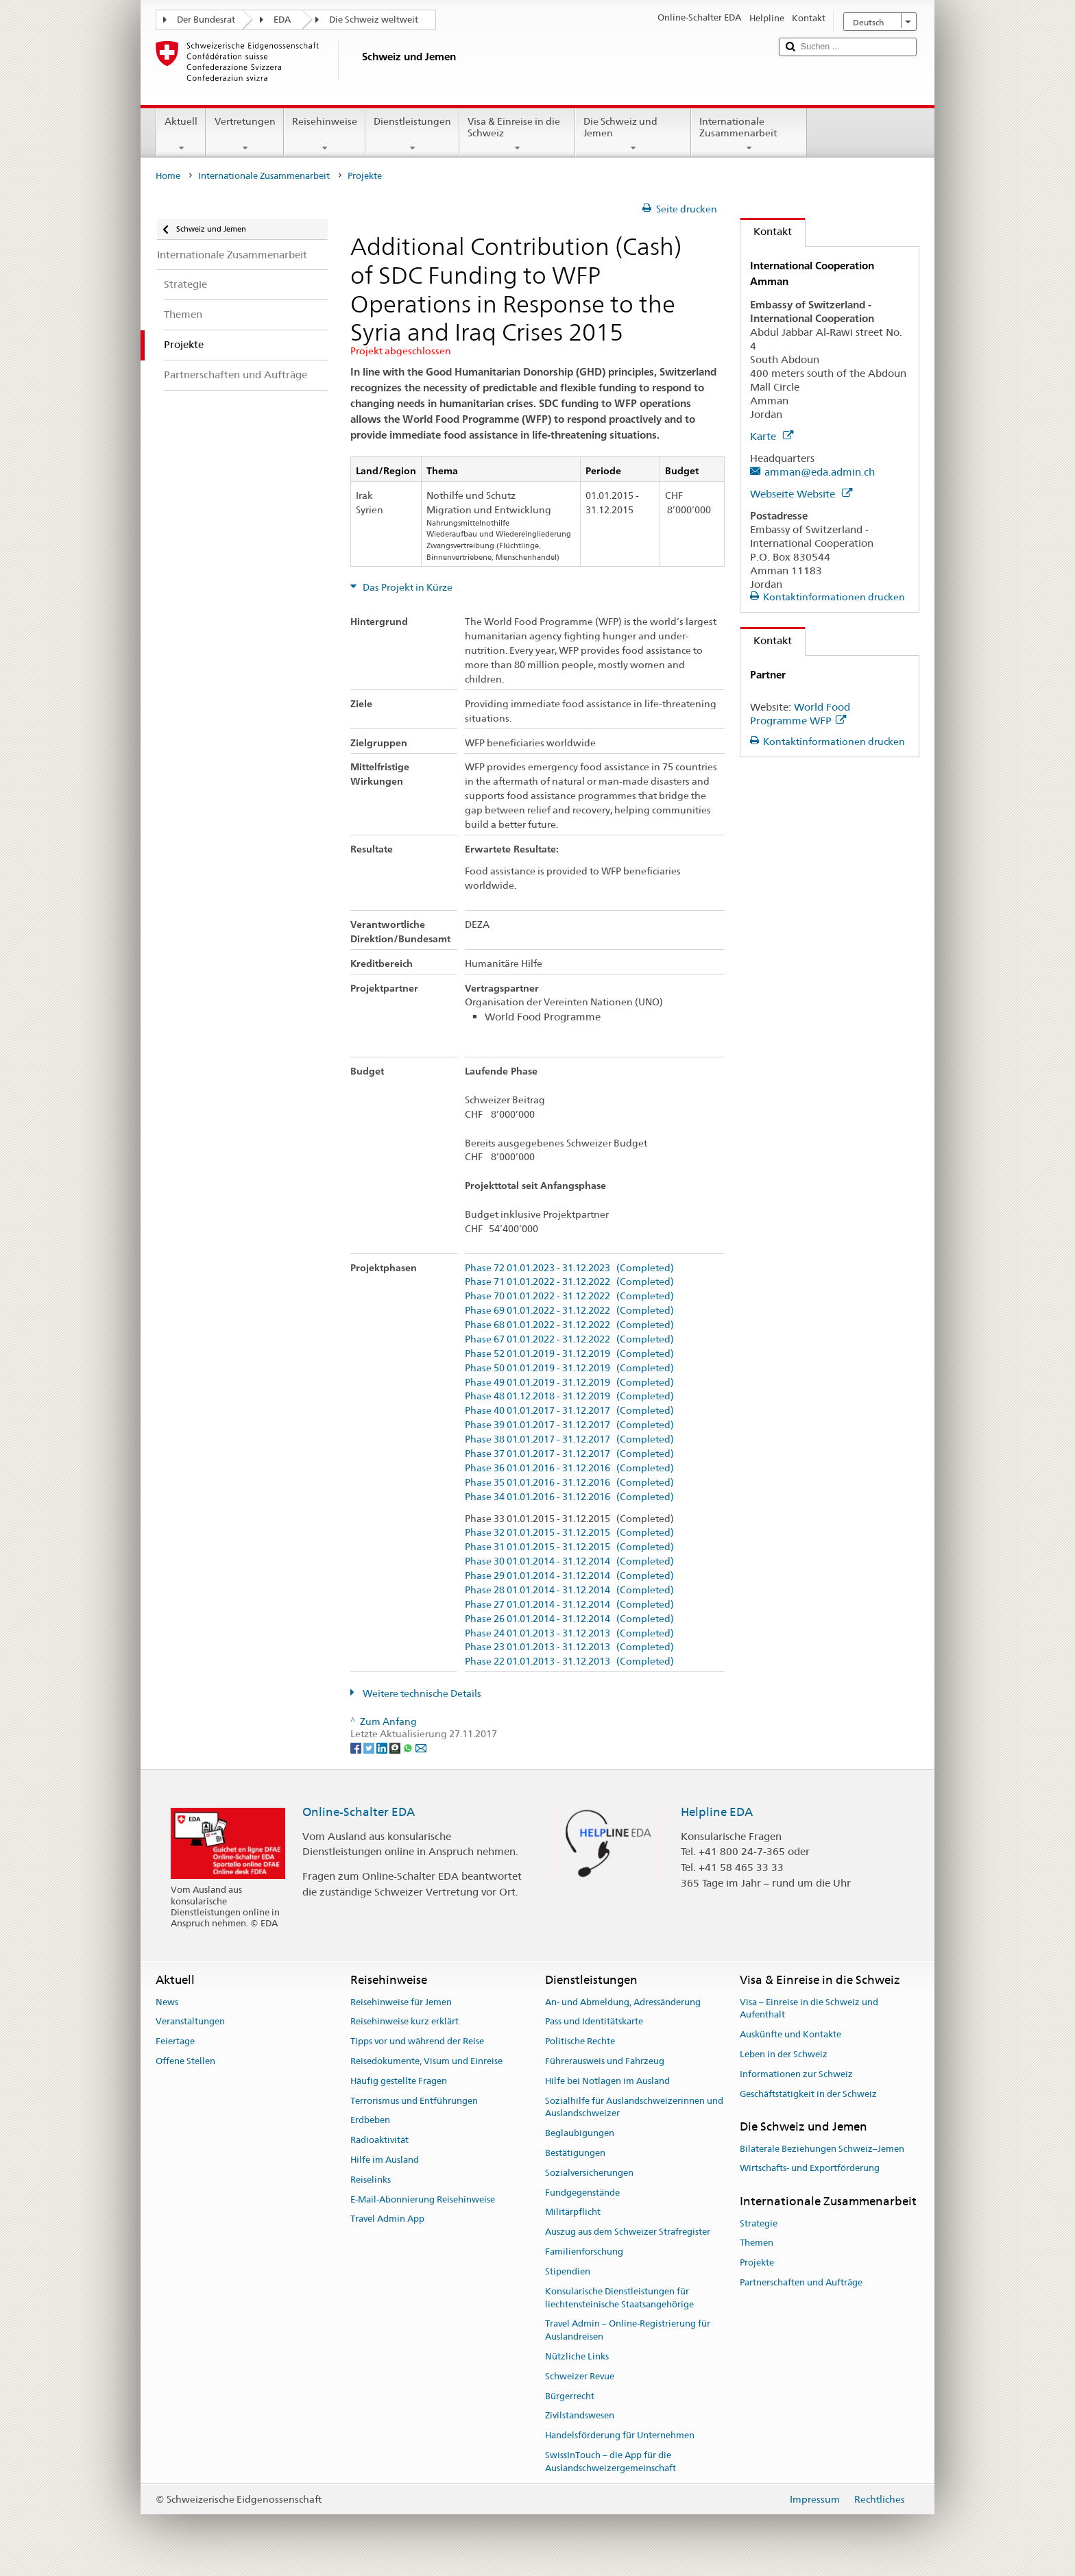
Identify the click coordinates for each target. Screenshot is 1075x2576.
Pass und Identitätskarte (594, 2022)
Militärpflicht (573, 2212)
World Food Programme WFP (800, 713)
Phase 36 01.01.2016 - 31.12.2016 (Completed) (569, 1468)
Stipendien (567, 2271)
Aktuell (181, 134)
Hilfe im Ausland (384, 2160)
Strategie (758, 2223)
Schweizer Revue (579, 2376)
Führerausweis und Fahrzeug (604, 2061)
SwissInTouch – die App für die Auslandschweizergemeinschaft (610, 2461)
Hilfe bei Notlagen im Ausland (607, 2081)
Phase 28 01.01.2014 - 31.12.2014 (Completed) (569, 1590)
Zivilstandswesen (579, 2416)
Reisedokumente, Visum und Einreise (426, 2061)
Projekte (757, 2262)
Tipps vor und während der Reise (417, 2041)
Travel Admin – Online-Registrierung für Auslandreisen (627, 2330)
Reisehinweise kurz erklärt (404, 2022)
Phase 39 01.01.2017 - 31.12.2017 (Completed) (569, 1425)
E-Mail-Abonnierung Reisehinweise (422, 2199)
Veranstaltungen (190, 2022)
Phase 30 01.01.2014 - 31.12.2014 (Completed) (569, 1561)
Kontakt (766, 231)
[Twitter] (369, 1746)
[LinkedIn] (382, 1746)
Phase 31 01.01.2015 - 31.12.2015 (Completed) (569, 1547)
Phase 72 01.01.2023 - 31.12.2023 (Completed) (569, 1268)
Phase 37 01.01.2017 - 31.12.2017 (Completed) (569, 1454)
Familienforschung (584, 2251)
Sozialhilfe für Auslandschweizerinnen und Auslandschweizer (634, 2107)
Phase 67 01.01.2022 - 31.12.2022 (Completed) (569, 1339)
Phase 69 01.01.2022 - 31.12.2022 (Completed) (569, 1310)
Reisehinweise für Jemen (401, 2002)
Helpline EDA (717, 1812)
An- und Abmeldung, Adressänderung (623, 2002)
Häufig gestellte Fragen (398, 2081)
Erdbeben (370, 2120)
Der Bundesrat (206, 19)
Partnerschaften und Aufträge (801, 2282)
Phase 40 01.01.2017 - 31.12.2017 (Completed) (569, 1411)
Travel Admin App (387, 2219)
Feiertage (175, 2041)
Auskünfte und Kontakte (790, 2034)
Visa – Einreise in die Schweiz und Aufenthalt (809, 2008)
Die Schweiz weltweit (373, 19)
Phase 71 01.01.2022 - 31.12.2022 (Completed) (569, 1282)
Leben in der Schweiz (784, 2054)
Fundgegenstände (582, 2192)
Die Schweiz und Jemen (633, 134)
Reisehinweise (325, 134)
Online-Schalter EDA (358, 1812)
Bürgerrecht (569, 2396)
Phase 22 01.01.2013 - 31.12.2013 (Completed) (569, 1661)
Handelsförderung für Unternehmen (619, 2435)
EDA (282, 19)
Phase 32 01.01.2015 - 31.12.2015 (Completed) (569, 1533)
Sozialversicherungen (589, 2173)
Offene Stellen (185, 2061)
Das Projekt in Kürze (406, 587)
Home (168, 176)
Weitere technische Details (421, 1693)
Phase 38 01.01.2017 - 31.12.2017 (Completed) (569, 1439)
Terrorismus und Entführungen (414, 2101)
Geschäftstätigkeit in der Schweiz (808, 2094)
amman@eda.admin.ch (819, 471)
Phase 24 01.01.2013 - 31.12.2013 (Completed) (569, 1633)
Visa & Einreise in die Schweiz (517, 134)
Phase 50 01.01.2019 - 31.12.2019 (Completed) (569, 1368)
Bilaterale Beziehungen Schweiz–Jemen (822, 2149)
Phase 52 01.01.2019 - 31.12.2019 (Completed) (569, 1354)
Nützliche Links (577, 2356)
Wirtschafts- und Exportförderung (810, 2168)
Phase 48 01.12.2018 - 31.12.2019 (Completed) (569, 1396)
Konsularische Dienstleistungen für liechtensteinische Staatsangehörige (619, 2297)
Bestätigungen (575, 2153)
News (167, 2002)
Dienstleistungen (412, 134)
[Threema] (395, 1746)
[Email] (420, 1746)
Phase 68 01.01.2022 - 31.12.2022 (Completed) (569, 1325)
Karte (771, 436)
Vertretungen (244, 134)
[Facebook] (356, 1746)
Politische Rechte (580, 2041)
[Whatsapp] (408, 1746)
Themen (756, 2243)
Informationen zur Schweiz (796, 2074)
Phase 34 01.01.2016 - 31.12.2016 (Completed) (569, 1497)
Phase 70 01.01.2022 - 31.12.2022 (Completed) (569, 1296)
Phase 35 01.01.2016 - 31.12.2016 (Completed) (569, 1482)
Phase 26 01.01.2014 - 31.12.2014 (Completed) (569, 1619)
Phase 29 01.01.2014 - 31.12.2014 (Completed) (569, 1576)
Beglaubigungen (579, 2133)
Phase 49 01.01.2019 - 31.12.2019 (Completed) (569, 1382)
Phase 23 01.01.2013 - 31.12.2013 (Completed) (569, 1647)
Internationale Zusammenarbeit (749, 134)
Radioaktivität (379, 2140)
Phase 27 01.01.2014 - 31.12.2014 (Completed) (569, 1604)
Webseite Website (801, 493)
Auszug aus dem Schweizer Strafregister (627, 2232)
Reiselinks (370, 2179)
